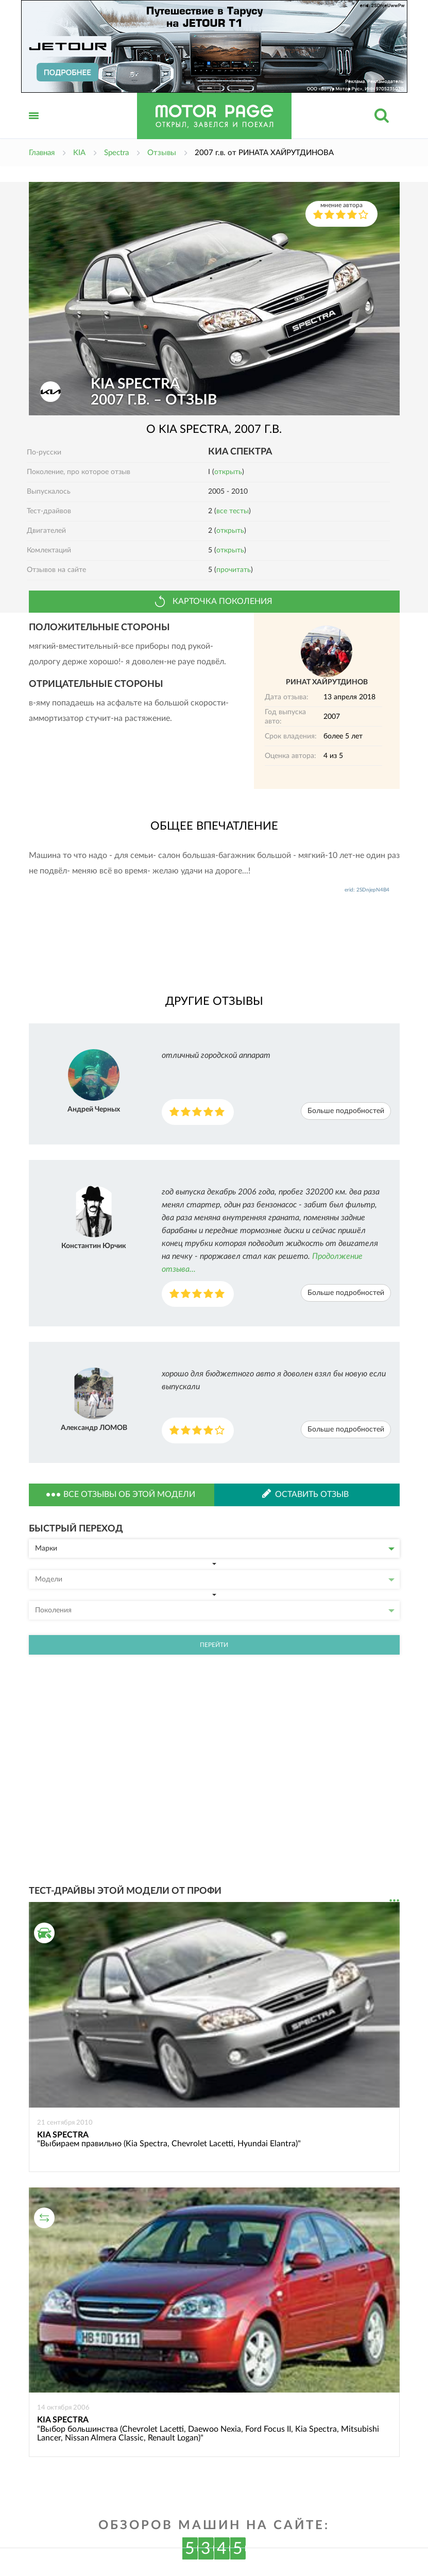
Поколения (215, 1610)
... (394, 1901)
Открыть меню (34, 127)
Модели (215, 1579)
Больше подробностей (345, 1111)
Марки (215, 1548)
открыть (228, 472)
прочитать (233, 570)
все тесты (232, 511)
